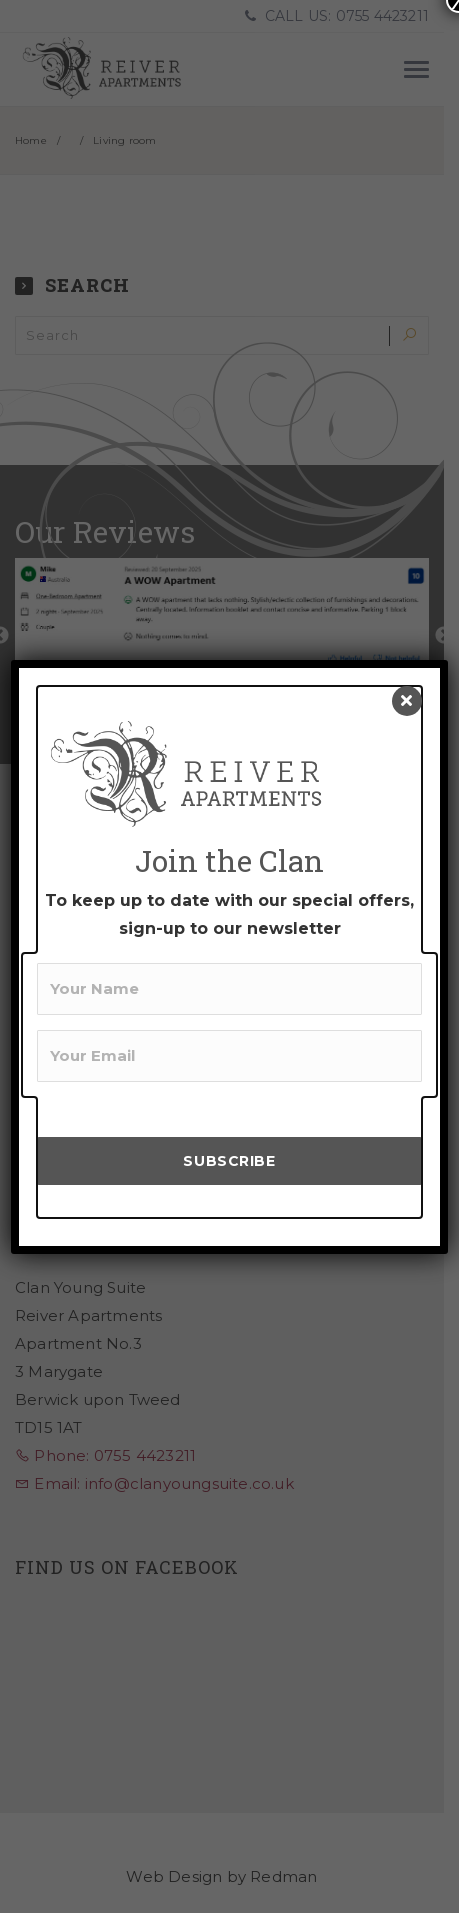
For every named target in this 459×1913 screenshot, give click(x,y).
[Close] (407, 701)
